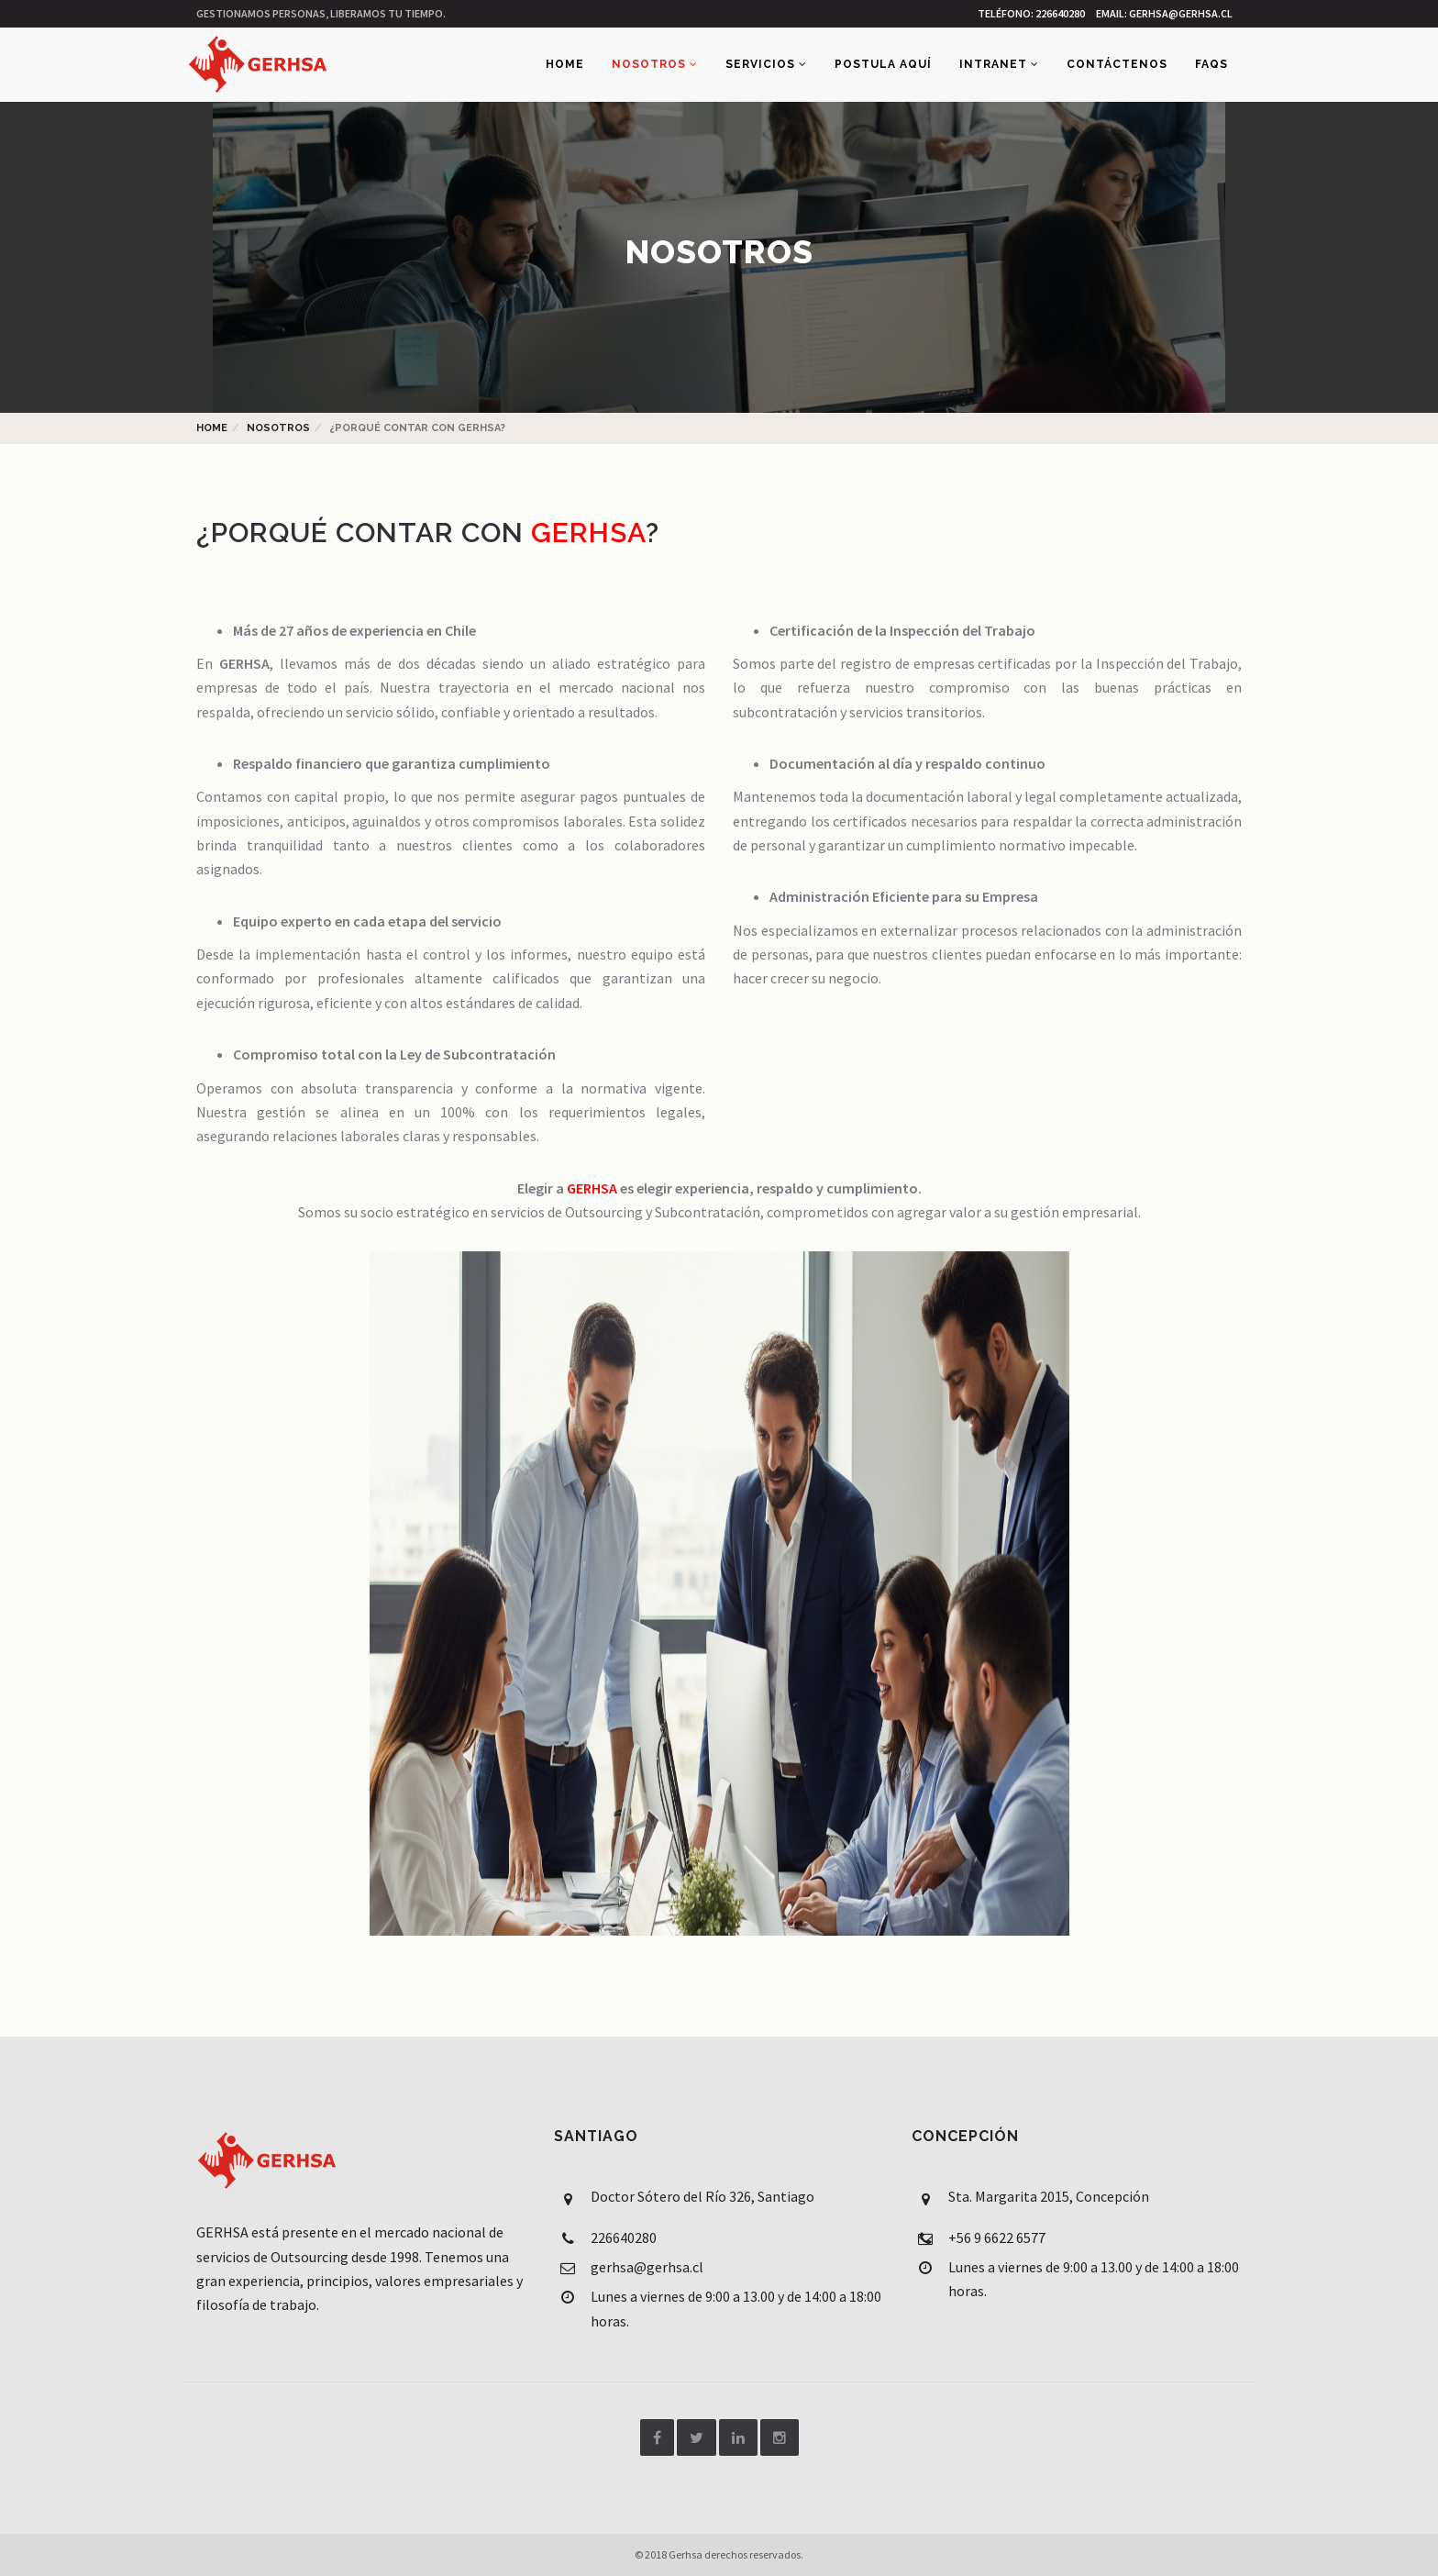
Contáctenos (1117, 64)
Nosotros (655, 64)
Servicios (766, 64)
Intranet (999, 64)
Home (565, 64)
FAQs (1211, 64)
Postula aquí (883, 64)
